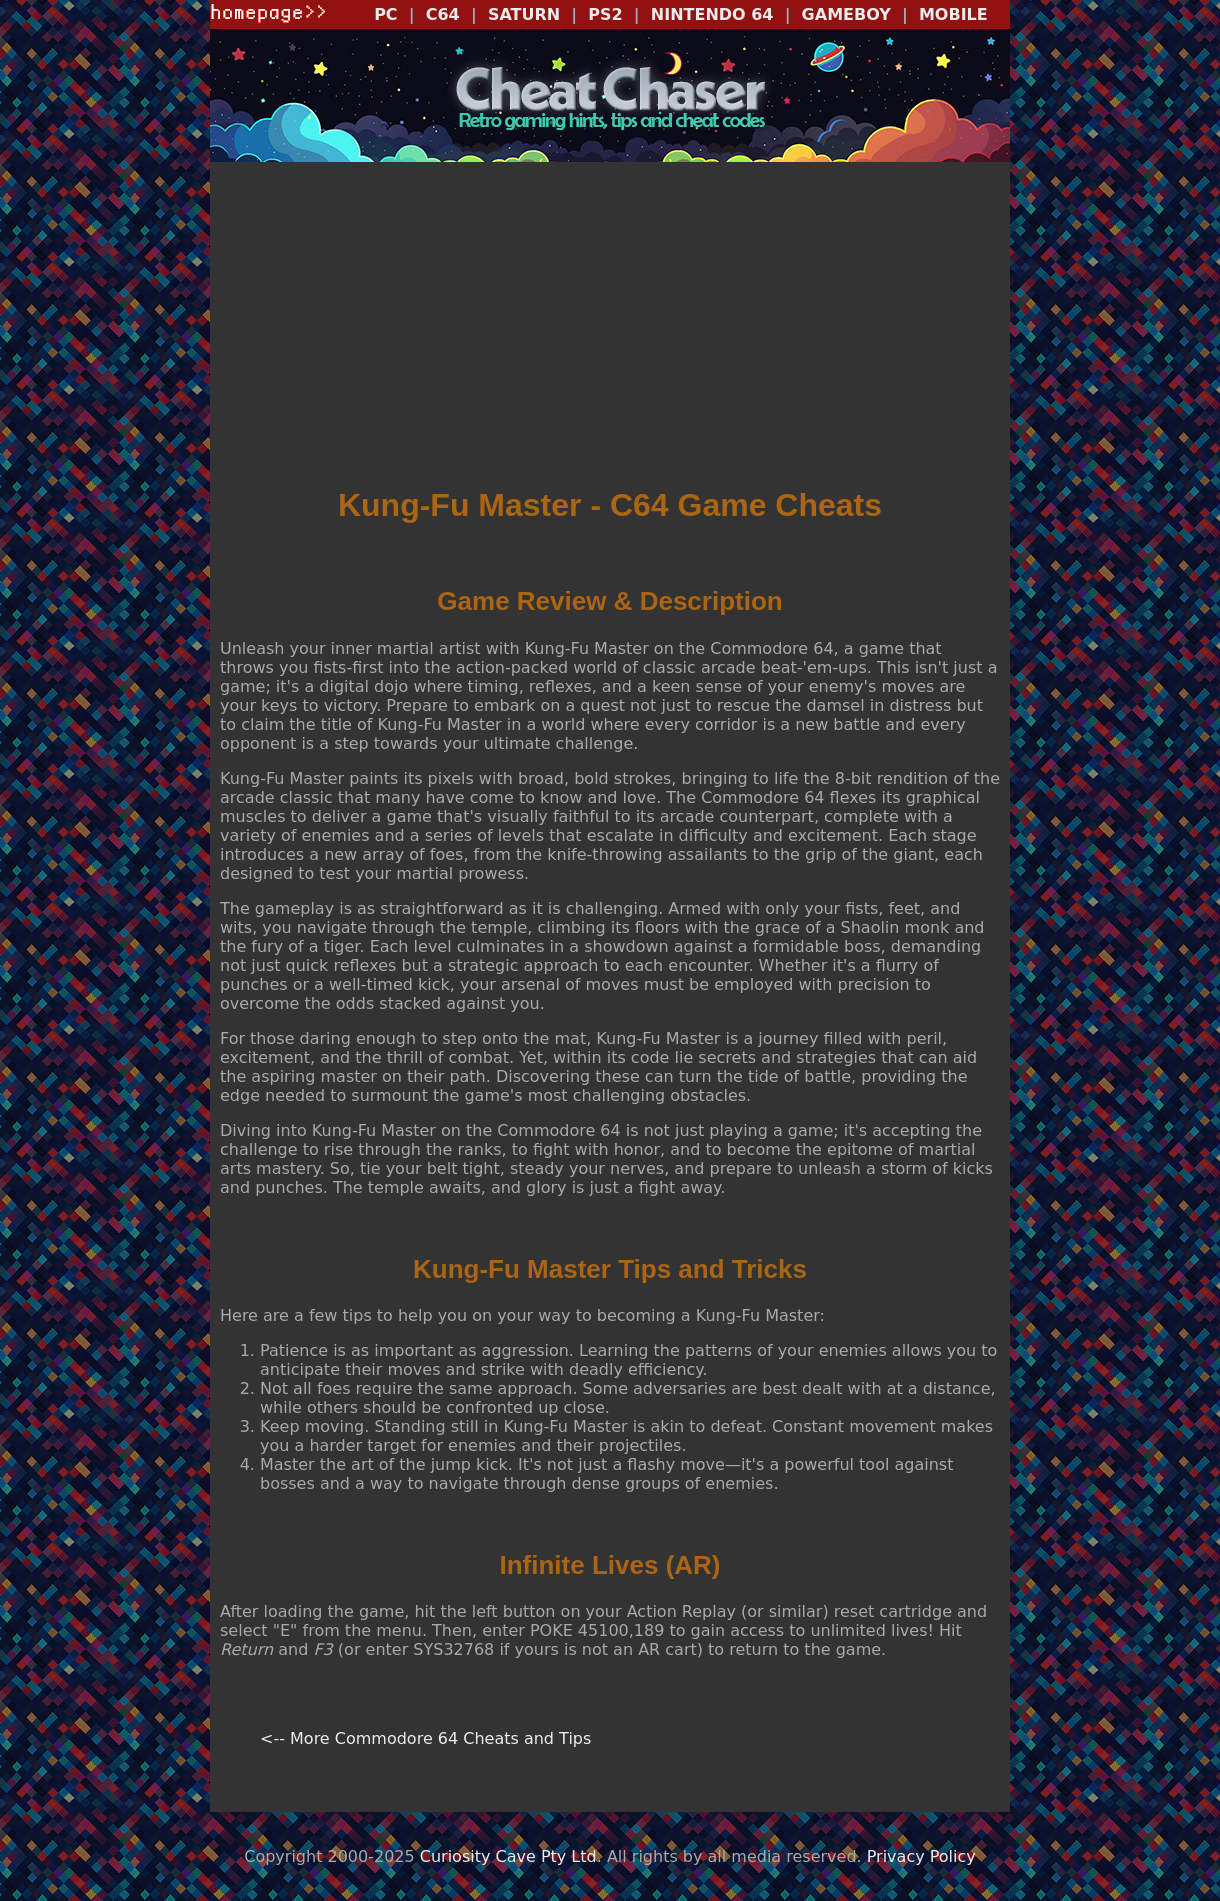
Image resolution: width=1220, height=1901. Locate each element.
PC (385, 14)
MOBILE (953, 14)
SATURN (524, 14)
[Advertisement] (610, 326)
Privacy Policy (921, 1856)
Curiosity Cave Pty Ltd (508, 1856)
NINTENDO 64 (712, 14)
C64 (443, 14)
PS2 (605, 14)
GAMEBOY (846, 14)
